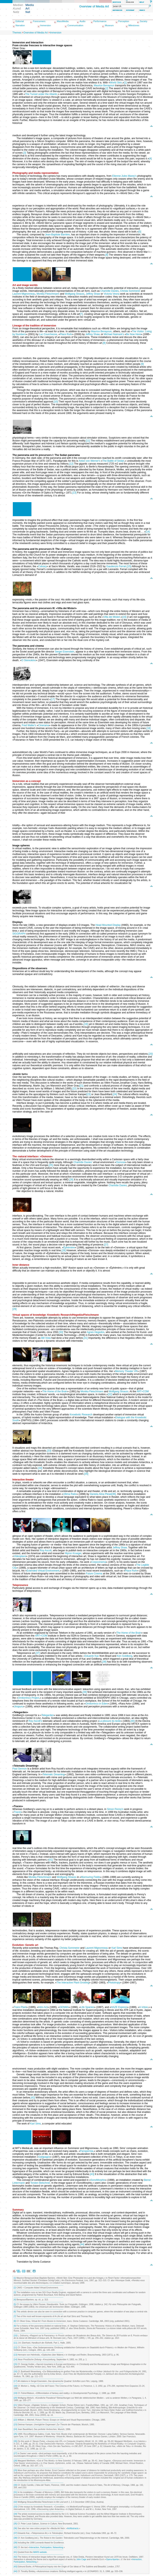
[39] (85, 1692)
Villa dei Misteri (112, 617)
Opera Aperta (112, 2559)
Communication (75, 25)
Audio (82, 21)
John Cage (81, 2559)
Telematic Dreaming (54, 1774)
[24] (115, 1094)
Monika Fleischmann (48, 293)
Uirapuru (18, 1706)
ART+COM (143, 1391)
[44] (82, 2244)
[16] (124, 617)
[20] (150, 1053)
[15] (129, 566)
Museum (109, 25)
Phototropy (114, 1982)
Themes (16, 32)
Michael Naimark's (114, 334)
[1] (125, 82)
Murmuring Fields (90, 1877)
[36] (114, 1494)
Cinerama (43, 725)
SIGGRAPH (18, 933)
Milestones (133, 25)
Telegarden (47, 1715)
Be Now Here (133, 334)
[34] (40, 1468)
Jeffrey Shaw (93, 293)
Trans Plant (20, 2007)
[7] (81, 314)
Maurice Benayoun (104, 85)
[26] (71, 1179)
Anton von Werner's (89, 460)
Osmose (120, 1162)
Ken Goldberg (124, 1655)
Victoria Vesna (112, 293)
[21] (81, 1085)
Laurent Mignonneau (23, 293)
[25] (51, 1165)
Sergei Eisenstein (64, 651)
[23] (88, 1094)
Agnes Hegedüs (95, 1332)
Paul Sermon (19, 1768)
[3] (24, 152)
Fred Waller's (29, 725)
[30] (61, 1332)
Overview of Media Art (35, 32)
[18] (148, 728)
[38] (104, 1661)
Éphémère (69, 1247)
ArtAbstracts (72, 2528)
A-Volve (143, 2007)
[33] (49, 1450)
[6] (106, 254)
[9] (142, 364)
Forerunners (39, 21)
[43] (92, 2174)
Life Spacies (87, 2007)
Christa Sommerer (130, 290)
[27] (106, 1244)
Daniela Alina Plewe (101, 1494)
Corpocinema (98, 1562)
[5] (139, 231)
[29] (14, 1309)
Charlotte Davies (109, 290)
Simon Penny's (115, 1809)
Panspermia (86, 2151)
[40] (132, 1721)
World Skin (116, 82)
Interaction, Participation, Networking (46, 2547)
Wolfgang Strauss (75, 293)
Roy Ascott (45, 1550)
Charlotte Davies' (82, 1162)
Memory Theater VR (126, 1371)
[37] (38, 1653)
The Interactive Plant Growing (72, 1982)
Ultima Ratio (69, 1494)
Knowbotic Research (81, 1414)
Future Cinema (94, 1573)
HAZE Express (119, 2007)
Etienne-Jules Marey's (124, 175)
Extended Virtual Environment (43, 1570)
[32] (110, 1394)
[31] (86, 1338)
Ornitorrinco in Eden (97, 1703)
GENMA (64, 2007)
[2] (106, 88)
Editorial (20, 21)
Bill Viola (46, 1338)
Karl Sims (116, 1947)
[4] (150, 158)
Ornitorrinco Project (28, 1697)
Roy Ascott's (35, 1721)
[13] (74, 492)
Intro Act (43, 2007)
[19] (86, 1024)
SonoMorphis (98, 2180)
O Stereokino (28, 660)
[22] (74, 1088)
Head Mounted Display (108, 925)
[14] (148, 531)
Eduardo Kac (92, 1655)
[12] (71, 463)
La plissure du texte (110, 1721)
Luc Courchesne (48, 334)
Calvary (42, 566)
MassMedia (62, 21)
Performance (99, 21)
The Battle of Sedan (113, 460)
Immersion (45, 25)
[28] (64, 1250)
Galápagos (44, 2156)
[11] (88, 440)
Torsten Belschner (40, 2182)
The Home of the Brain (54, 1391)
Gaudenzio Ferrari (116, 566)
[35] (86, 1473)
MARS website (40, 2552)
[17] (53, 699)
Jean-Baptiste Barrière (57, 234)
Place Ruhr (66, 334)
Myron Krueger (73, 1553)
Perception (123, 21)
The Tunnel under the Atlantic (41, 94)
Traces (17, 1812)
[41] (51, 1859)
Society (143, 21)
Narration (20, 25)
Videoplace (20, 1556)
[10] (56, 401)
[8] (104, 343)
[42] (33, 2097)
